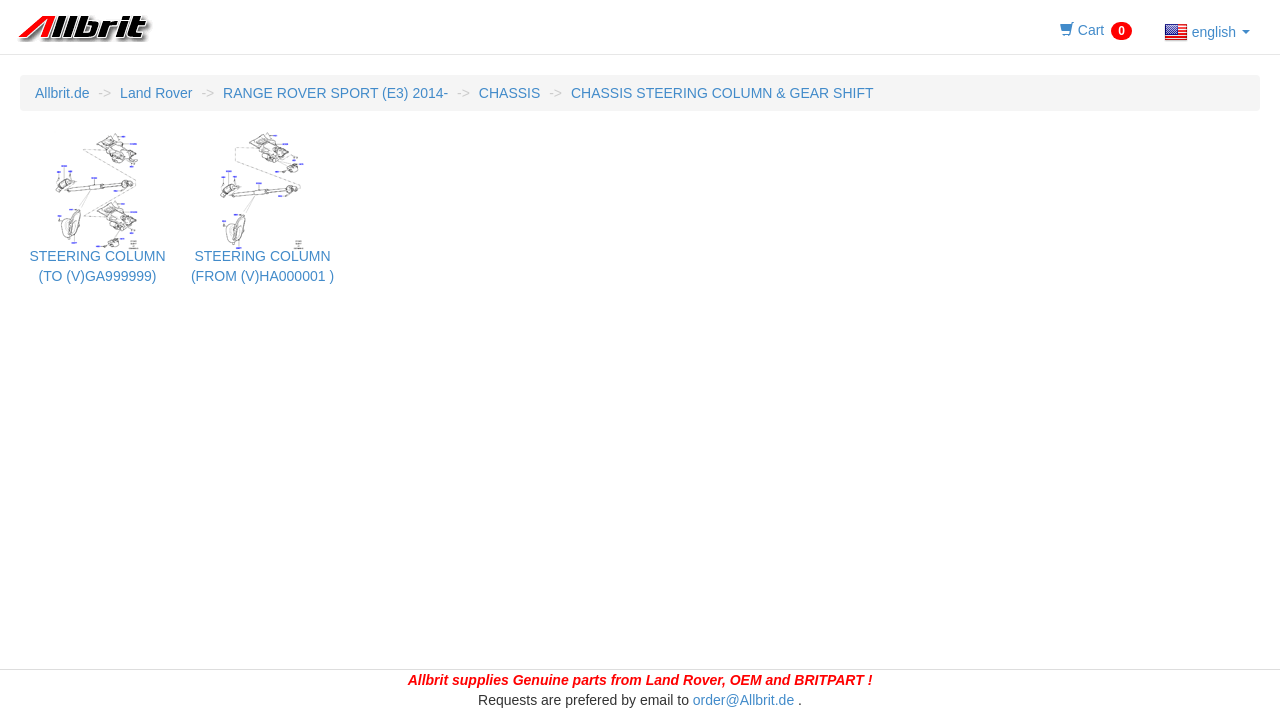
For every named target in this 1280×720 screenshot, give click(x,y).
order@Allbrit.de (743, 700)
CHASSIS (509, 93)
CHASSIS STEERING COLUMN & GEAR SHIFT (722, 93)
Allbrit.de (62, 93)
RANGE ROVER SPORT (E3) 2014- (335, 93)
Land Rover (156, 93)
